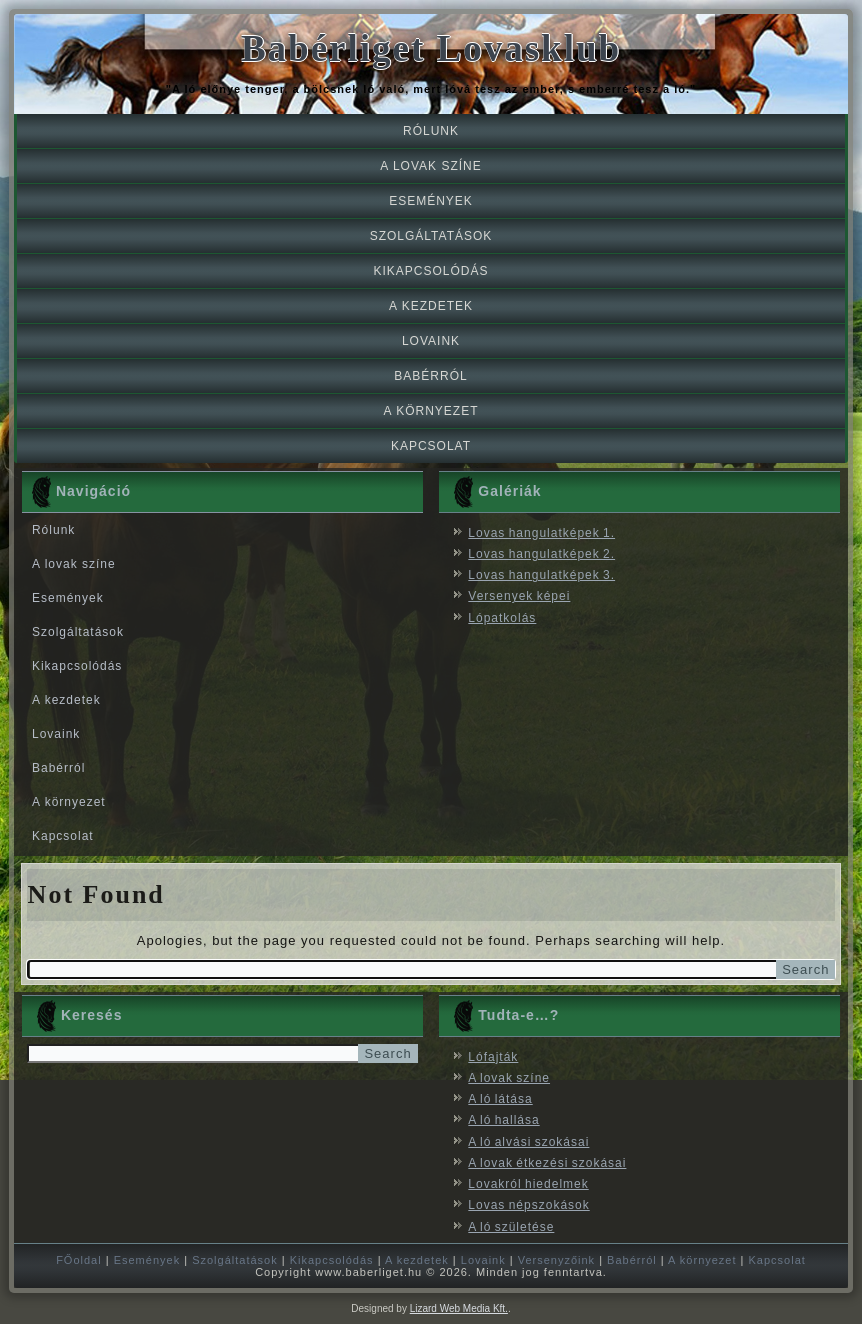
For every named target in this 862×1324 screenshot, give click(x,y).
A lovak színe (430, 166)
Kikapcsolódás (430, 271)
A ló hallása (503, 1120)
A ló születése (511, 1227)
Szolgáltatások (431, 236)
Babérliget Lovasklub (431, 48)
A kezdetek (431, 306)
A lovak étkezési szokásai (547, 1163)
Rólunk (431, 131)
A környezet (430, 411)
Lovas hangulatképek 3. (541, 575)
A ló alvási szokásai (528, 1142)
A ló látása (500, 1099)
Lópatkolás (502, 618)
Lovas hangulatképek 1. (541, 533)
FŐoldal (79, 1260)
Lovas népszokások (528, 1205)
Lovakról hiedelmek (528, 1184)
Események (431, 201)
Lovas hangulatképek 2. (541, 554)
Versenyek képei (519, 596)
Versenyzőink (556, 1260)
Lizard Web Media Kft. (459, 1308)
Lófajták (493, 1057)
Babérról (430, 376)
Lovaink (431, 341)
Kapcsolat (431, 446)
